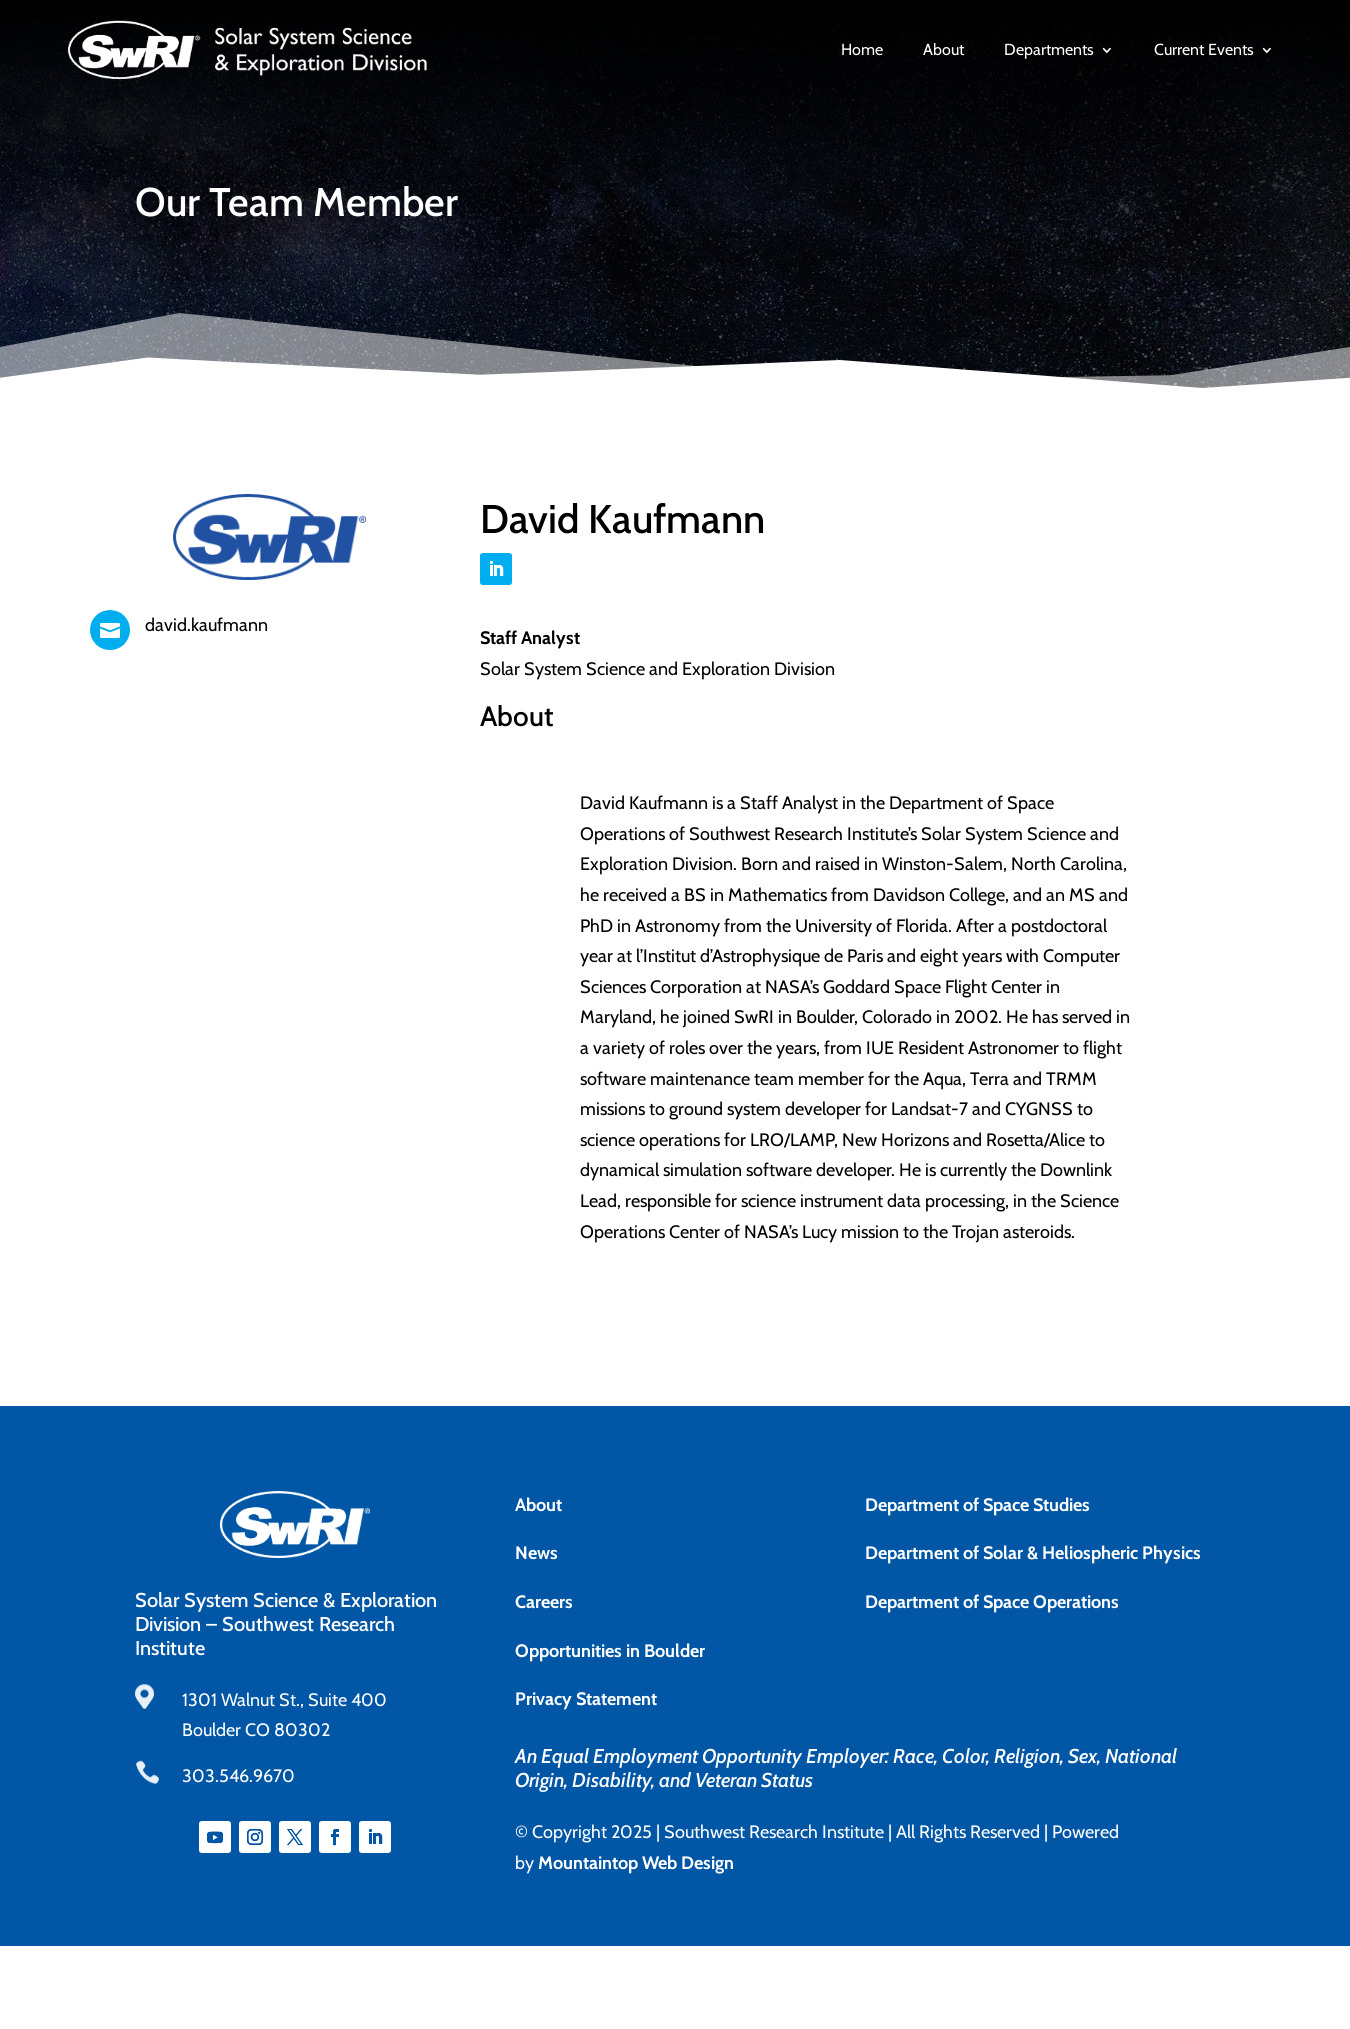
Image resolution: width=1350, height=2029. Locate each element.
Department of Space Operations (992, 1602)
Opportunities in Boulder (610, 1651)
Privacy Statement (586, 1699)
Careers (544, 1602)
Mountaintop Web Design (636, 1863)
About (943, 50)
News (536, 1553)
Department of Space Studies (977, 1505)
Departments (1049, 50)
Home (862, 50)
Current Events (1204, 50)
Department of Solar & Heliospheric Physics (1033, 1553)
